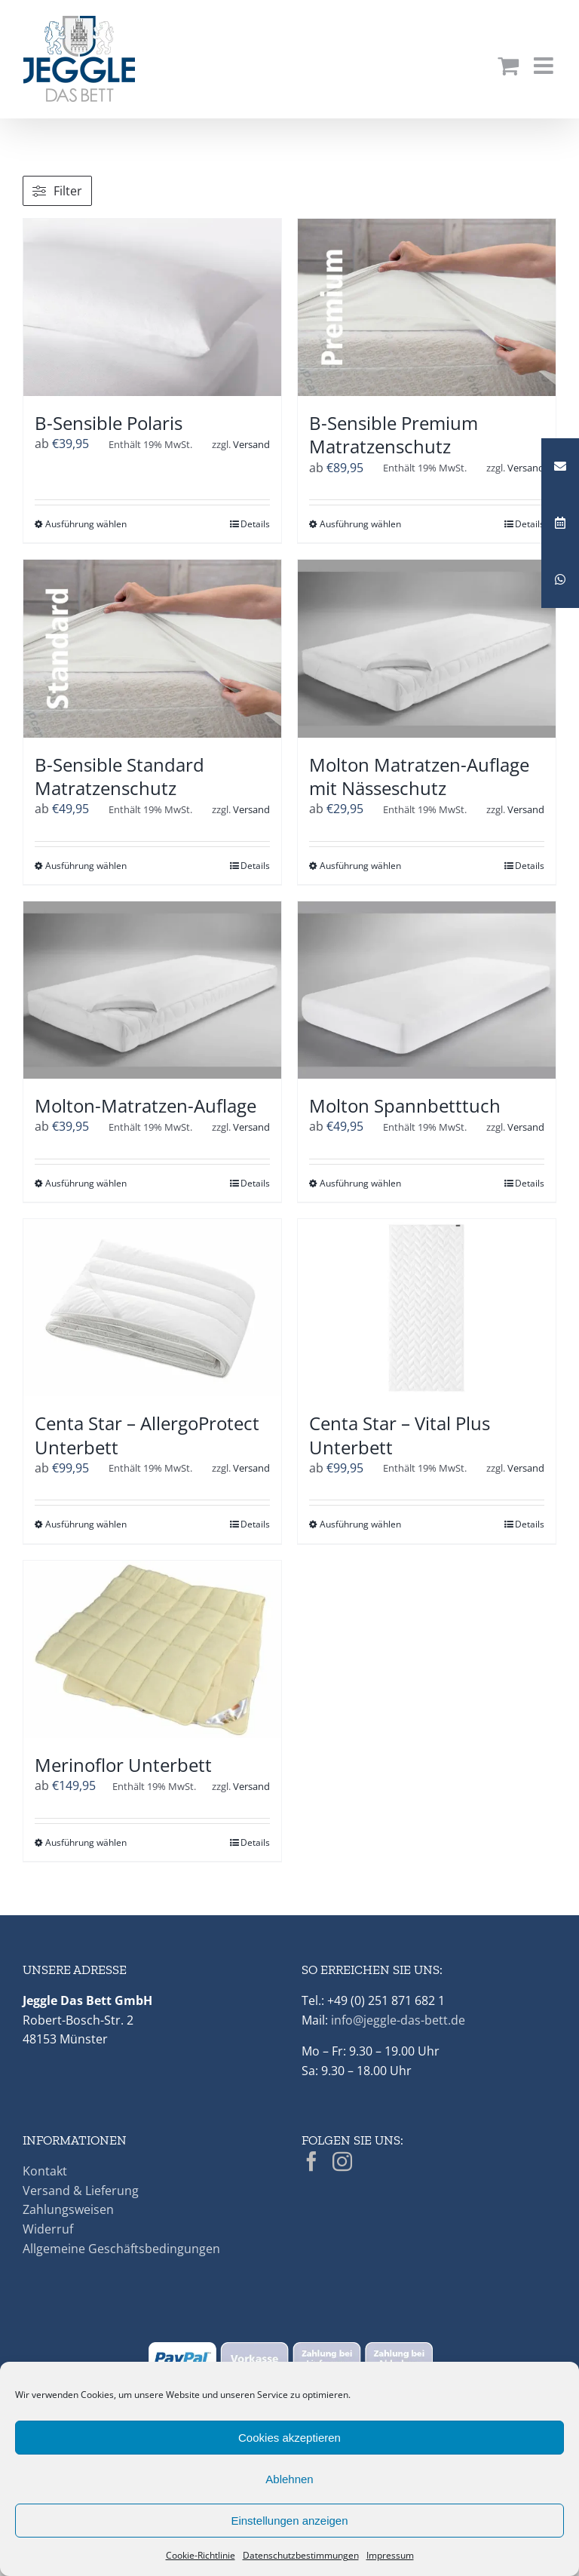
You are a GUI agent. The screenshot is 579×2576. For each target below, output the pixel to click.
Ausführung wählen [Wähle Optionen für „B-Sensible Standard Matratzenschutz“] (86, 865)
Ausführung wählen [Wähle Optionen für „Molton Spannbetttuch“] (360, 1183)
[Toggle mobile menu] (545, 65)
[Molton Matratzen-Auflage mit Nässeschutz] (427, 648)
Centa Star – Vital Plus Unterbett (399, 1435)
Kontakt (45, 2171)
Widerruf (48, 2229)
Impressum (390, 2555)
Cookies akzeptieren (289, 2437)
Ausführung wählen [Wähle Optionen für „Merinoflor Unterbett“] (86, 1842)
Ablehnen (289, 2479)
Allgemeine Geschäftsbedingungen (121, 2248)
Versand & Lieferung (81, 2190)
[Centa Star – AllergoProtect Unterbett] (152, 1307)
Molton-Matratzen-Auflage (145, 1105)
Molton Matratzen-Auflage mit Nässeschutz (419, 776)
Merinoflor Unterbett (123, 1764)
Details (255, 523)
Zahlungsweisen (68, 2209)
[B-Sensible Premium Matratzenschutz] (427, 307)
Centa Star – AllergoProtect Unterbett (147, 1435)
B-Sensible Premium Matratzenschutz (393, 434)
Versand (251, 444)
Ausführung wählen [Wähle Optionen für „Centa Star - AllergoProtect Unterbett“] (86, 1524)
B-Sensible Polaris (108, 422)
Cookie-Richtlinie (200, 2555)
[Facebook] (311, 2161)
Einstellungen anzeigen (289, 2520)
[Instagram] (342, 2161)
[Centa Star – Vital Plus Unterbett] (427, 1307)
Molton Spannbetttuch (405, 1105)
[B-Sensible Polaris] (152, 307)
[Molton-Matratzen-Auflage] (152, 990)
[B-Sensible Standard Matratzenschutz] (152, 648)
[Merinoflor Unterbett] (152, 1649)
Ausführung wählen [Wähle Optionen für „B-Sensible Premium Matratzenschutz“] (360, 523)
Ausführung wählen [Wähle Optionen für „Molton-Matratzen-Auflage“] (86, 1183)
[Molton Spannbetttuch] (427, 990)
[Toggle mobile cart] (508, 65)
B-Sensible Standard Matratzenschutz (119, 776)
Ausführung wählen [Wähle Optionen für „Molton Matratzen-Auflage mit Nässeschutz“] (360, 865)
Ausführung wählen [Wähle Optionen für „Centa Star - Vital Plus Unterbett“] (360, 1524)
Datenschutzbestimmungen (301, 2555)
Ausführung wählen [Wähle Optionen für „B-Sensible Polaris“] (86, 523)
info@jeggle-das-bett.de (398, 2020)
